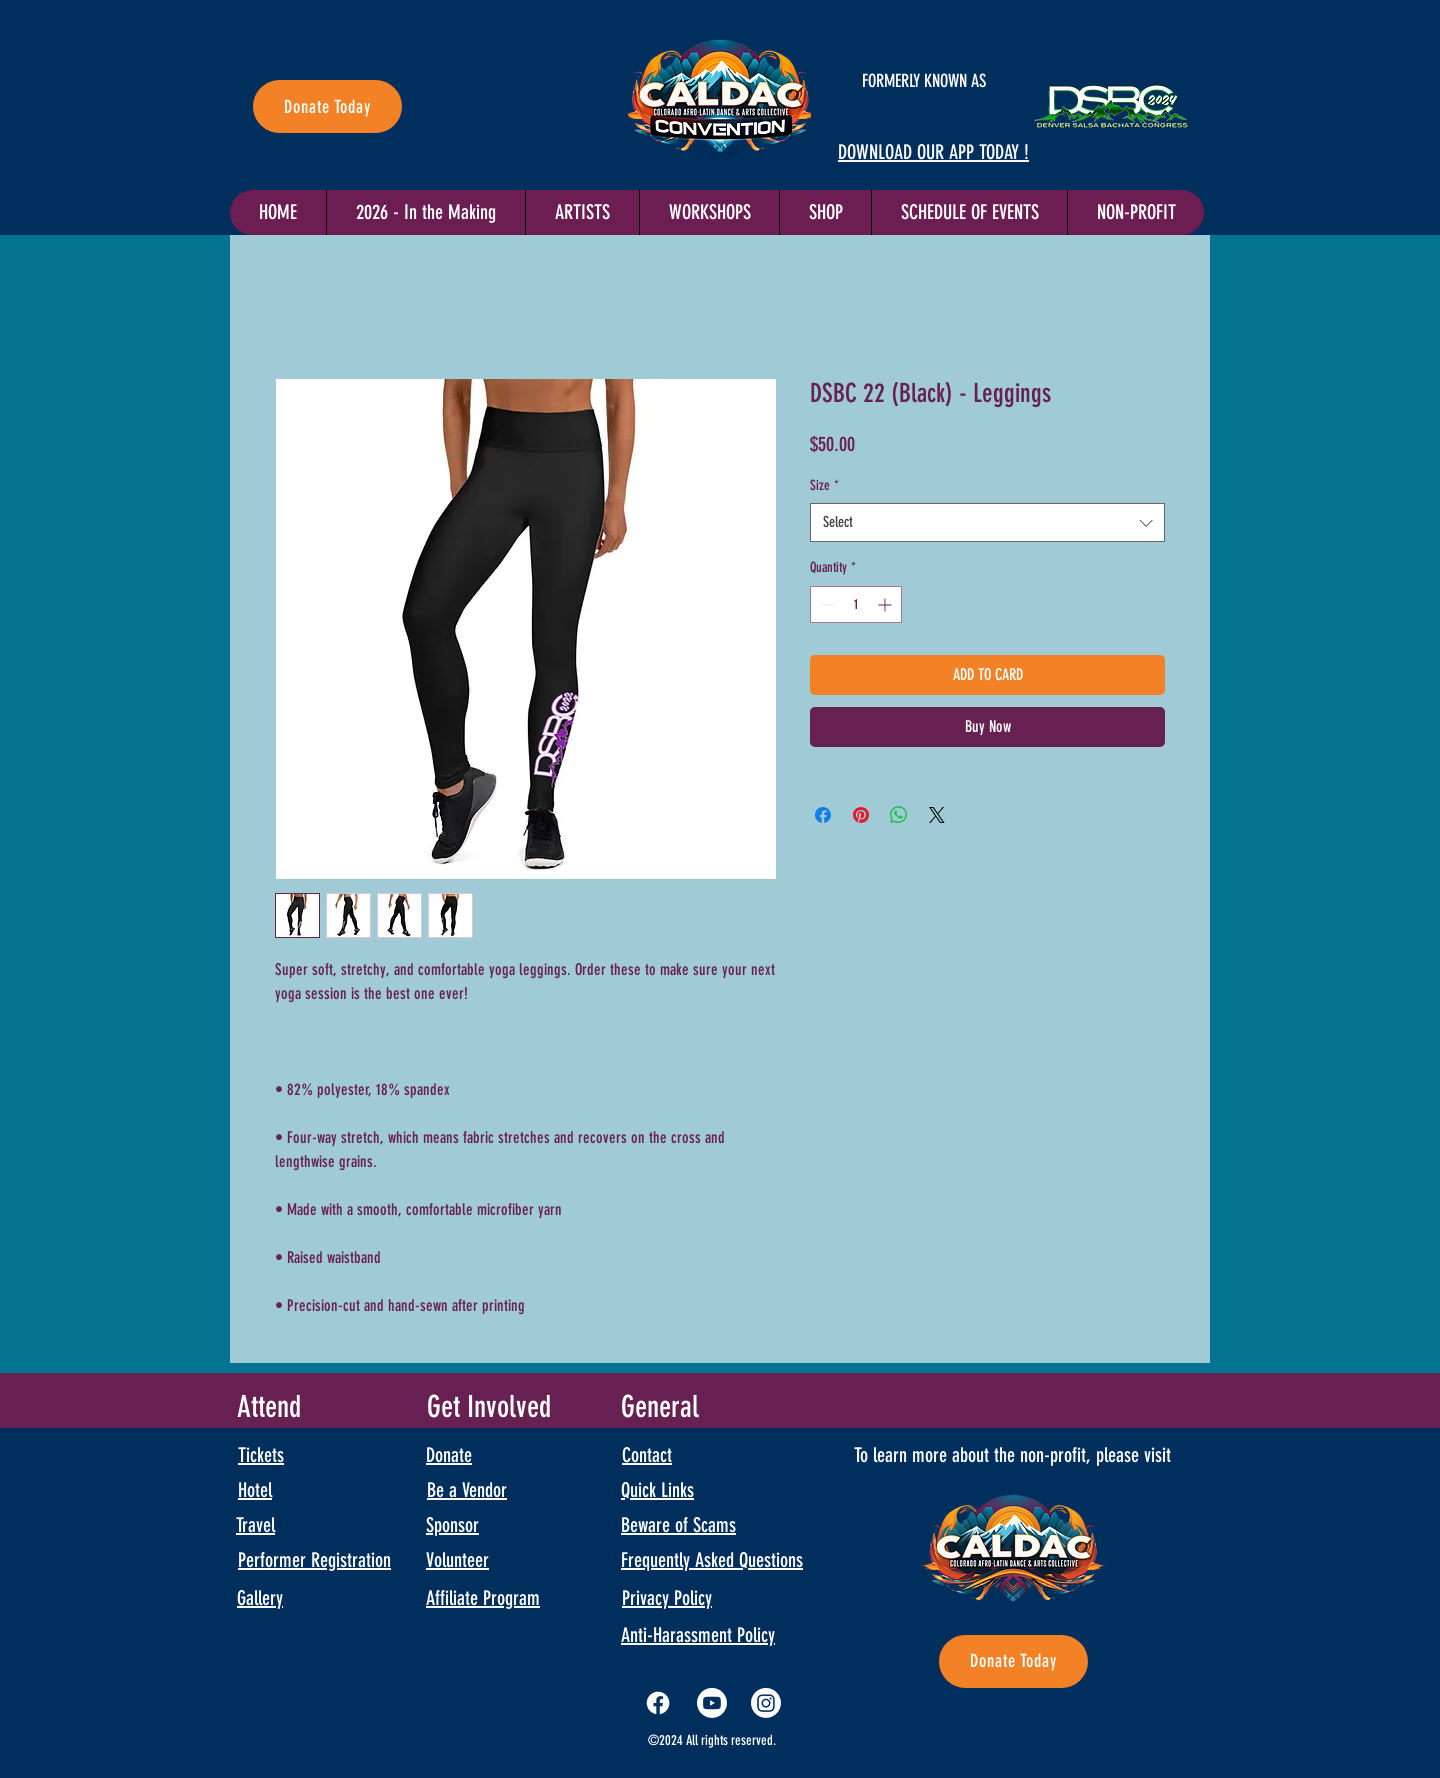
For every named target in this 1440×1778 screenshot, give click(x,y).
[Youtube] (712, 1703)
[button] (969, 212)
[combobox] (987, 522)
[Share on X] (937, 815)
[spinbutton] (856, 604)
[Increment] (886, 604)
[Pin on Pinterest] (861, 815)
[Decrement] (825, 604)
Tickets (261, 1455)
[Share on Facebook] (823, 815)
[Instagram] (766, 1703)
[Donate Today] (327, 106)
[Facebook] (658, 1703)
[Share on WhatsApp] (899, 815)
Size (824, 485)
